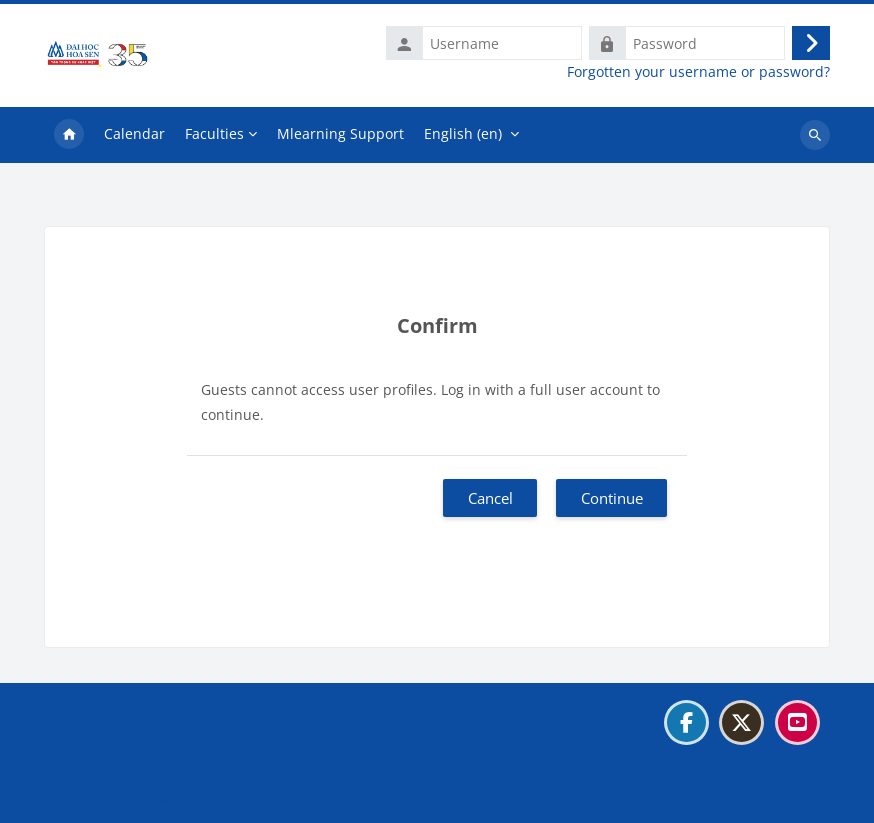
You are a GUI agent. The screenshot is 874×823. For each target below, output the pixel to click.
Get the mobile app (118, 796)
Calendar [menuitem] (134, 133)
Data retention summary (136, 771)
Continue (612, 498)
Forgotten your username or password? (698, 72)
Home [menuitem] (69, 135)
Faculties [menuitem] (214, 133)
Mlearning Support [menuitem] (340, 133)
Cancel (490, 498)
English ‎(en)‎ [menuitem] (463, 133)
